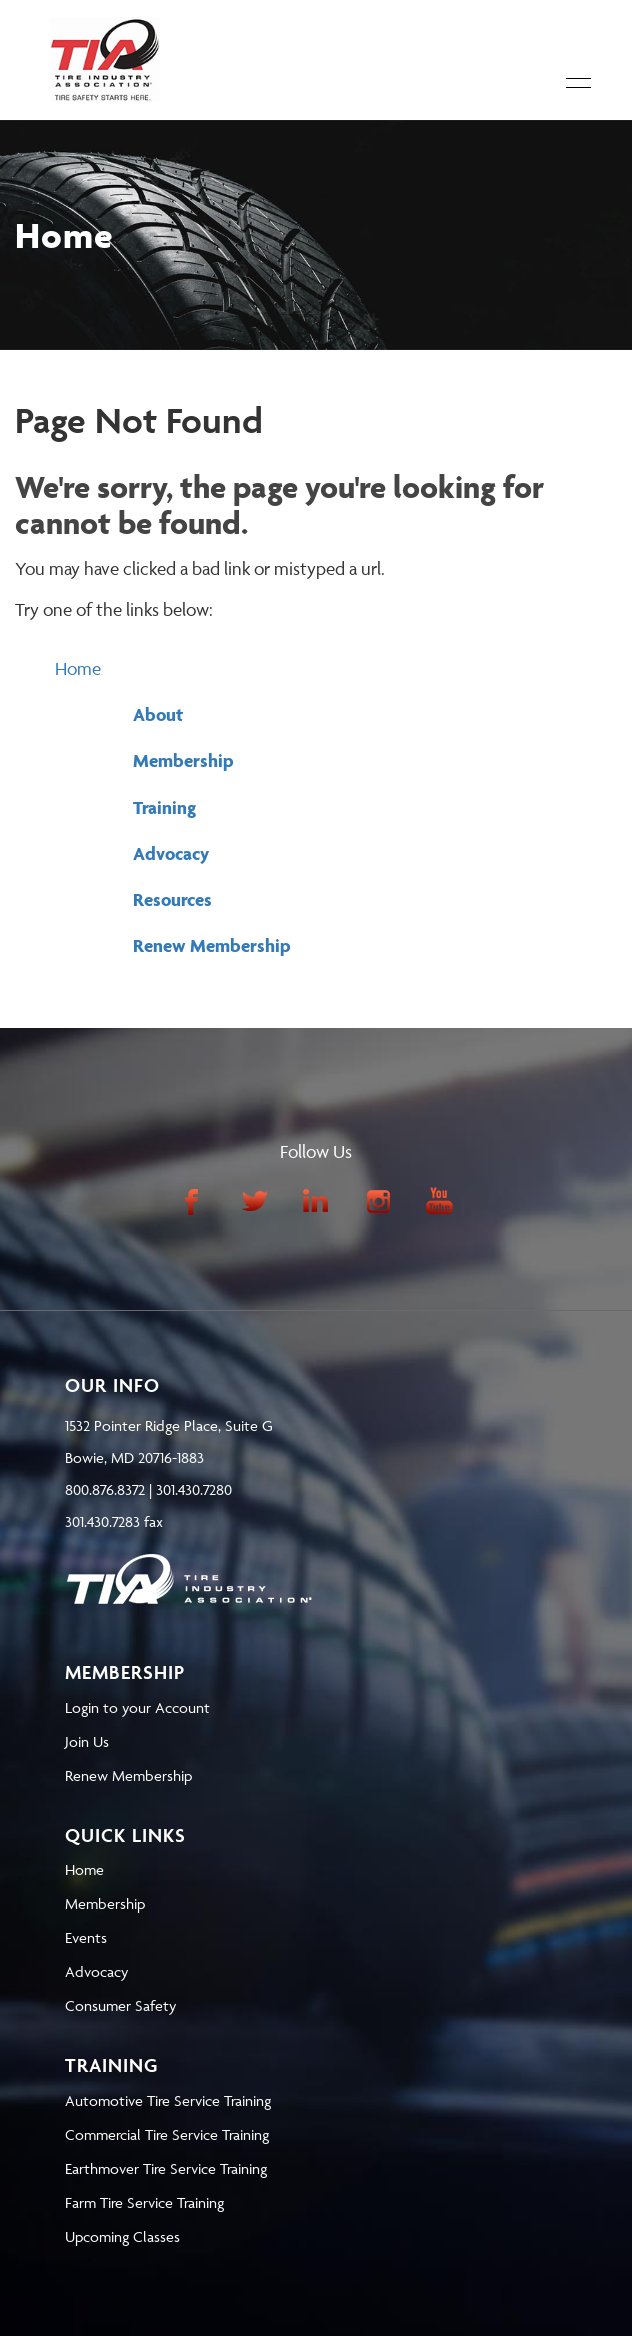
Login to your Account (137, 1707)
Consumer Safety (120, 2005)
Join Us (87, 1741)
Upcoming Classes (122, 2236)
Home (78, 668)
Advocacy (171, 853)
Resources (172, 899)
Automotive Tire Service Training (168, 2100)
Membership (183, 760)
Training (164, 807)
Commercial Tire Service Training (167, 2134)
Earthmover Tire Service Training (166, 2168)
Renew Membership (212, 945)
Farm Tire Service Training (144, 2202)
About (158, 714)
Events (86, 1937)
